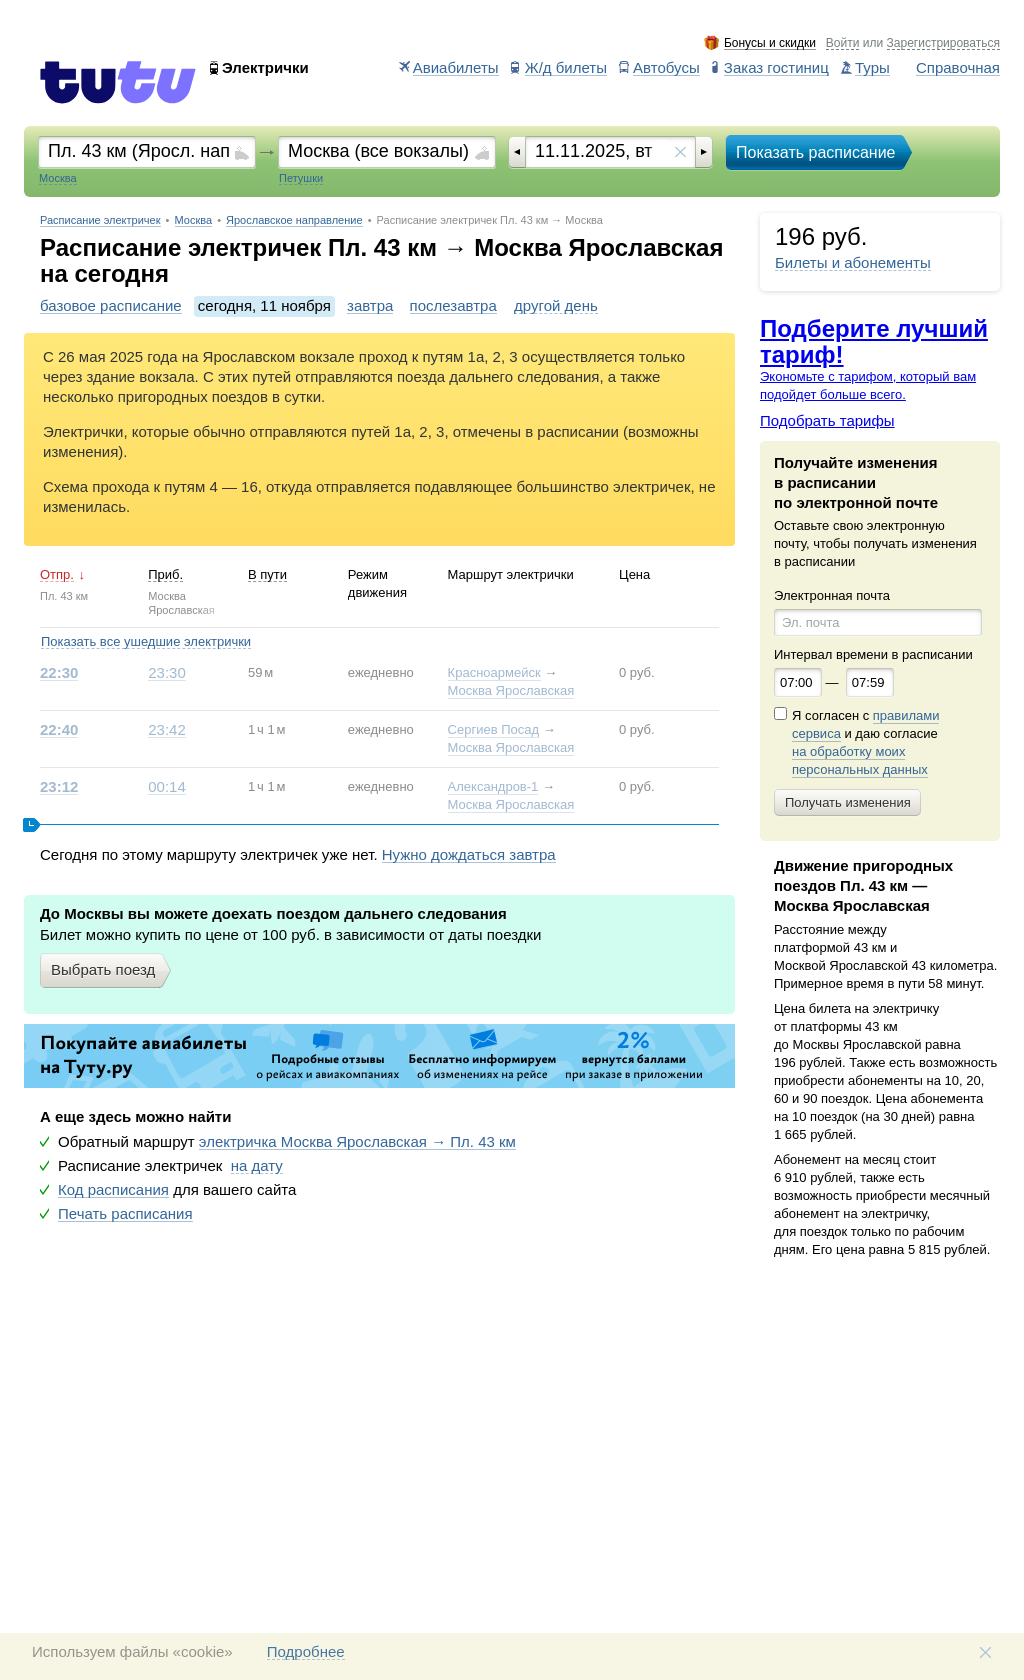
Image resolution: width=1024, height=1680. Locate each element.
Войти (843, 43)
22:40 (59, 730)
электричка (357, 1142)
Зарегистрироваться (943, 43)
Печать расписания (125, 1214)
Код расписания (113, 1190)
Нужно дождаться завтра (469, 855)
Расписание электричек (100, 220)
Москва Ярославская (511, 690)
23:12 (59, 787)
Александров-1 (493, 786)
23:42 (167, 730)
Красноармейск (494, 672)
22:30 (59, 673)
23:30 (167, 673)
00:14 (167, 787)
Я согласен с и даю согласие (865, 743)
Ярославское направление (294, 220)
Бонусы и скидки (770, 43)
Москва (194, 220)
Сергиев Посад (494, 729)
